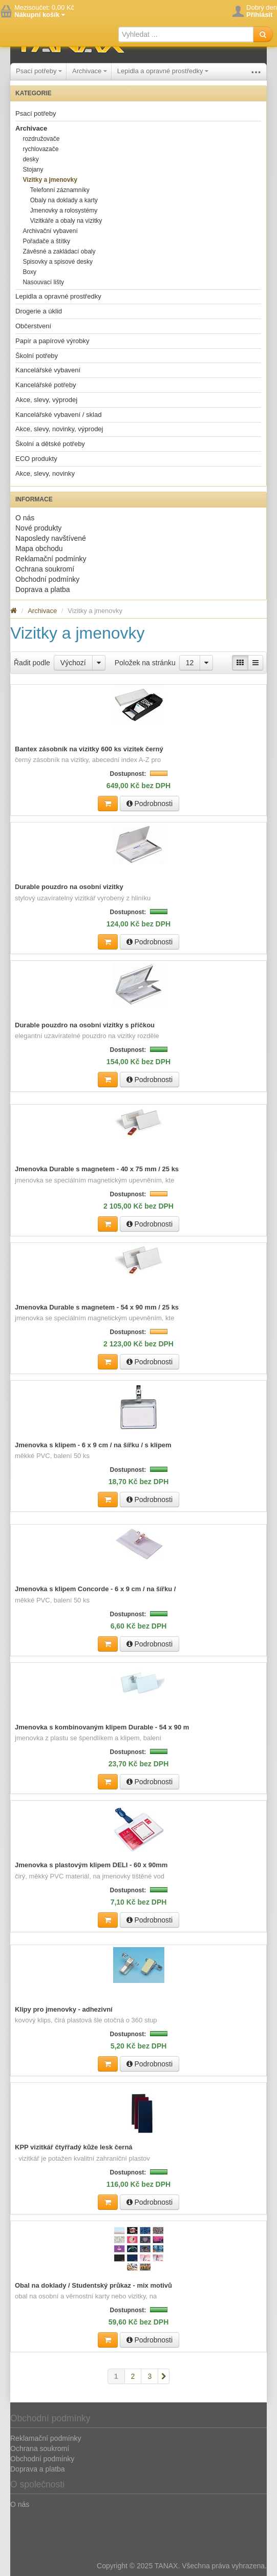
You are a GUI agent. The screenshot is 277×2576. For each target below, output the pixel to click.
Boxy (29, 272)
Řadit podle (32, 663)
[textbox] (185, 34)
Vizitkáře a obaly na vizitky (66, 220)
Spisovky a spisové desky (58, 261)
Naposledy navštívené (50, 538)
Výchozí (73, 663)
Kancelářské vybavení (47, 370)
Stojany (33, 169)
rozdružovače (41, 138)
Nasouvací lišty (43, 282)
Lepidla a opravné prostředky (162, 71)
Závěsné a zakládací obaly (59, 251)
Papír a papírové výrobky (52, 341)
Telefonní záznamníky (60, 190)
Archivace (89, 71)
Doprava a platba (42, 589)
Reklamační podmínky (51, 559)
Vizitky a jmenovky (50, 179)
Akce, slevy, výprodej (46, 400)
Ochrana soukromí (44, 569)
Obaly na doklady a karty (64, 200)
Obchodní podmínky (47, 579)
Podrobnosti (149, 803)
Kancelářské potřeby (45, 385)
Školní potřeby (36, 356)
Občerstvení (33, 326)
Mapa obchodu (39, 548)
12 (190, 663)
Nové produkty (38, 528)
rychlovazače (40, 149)
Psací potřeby (39, 71)
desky (30, 159)
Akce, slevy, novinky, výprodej (59, 429)
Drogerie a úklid (38, 311)
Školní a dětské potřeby (50, 444)
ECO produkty (36, 458)
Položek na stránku (145, 663)
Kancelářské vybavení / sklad (58, 414)
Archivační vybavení (50, 231)
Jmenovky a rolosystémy (63, 210)
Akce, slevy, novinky (45, 473)
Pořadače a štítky (46, 241)
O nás (24, 518)
